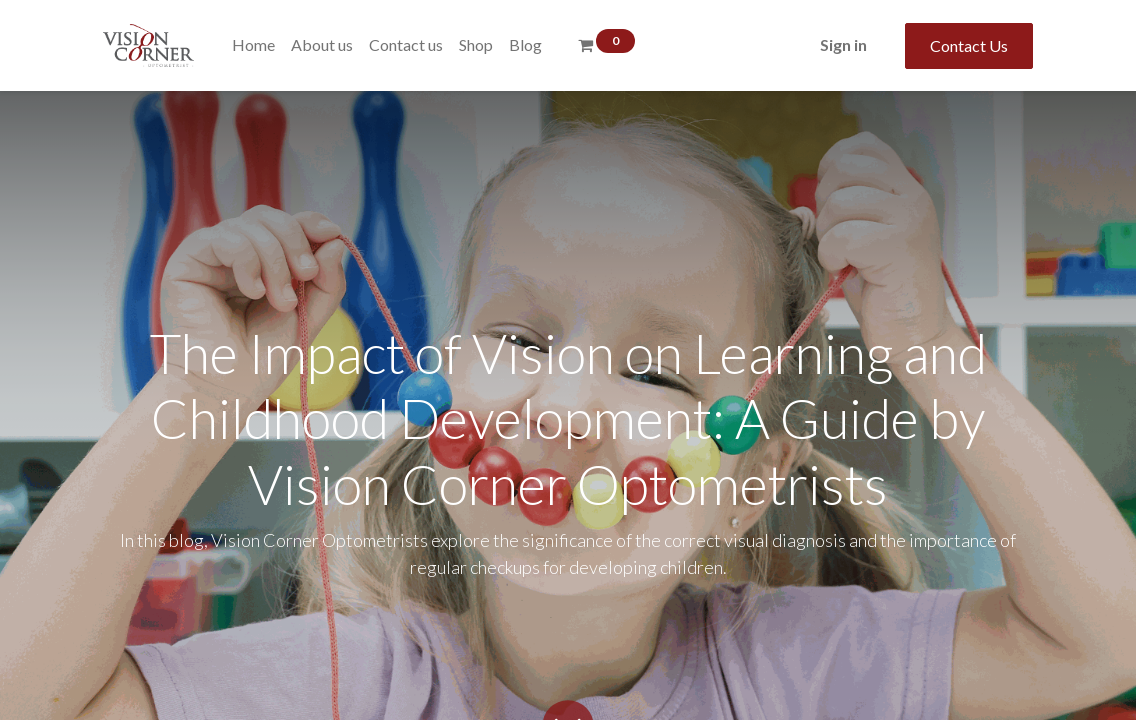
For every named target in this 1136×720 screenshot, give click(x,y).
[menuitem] (253, 45)
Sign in (843, 44)
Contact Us (969, 45)
